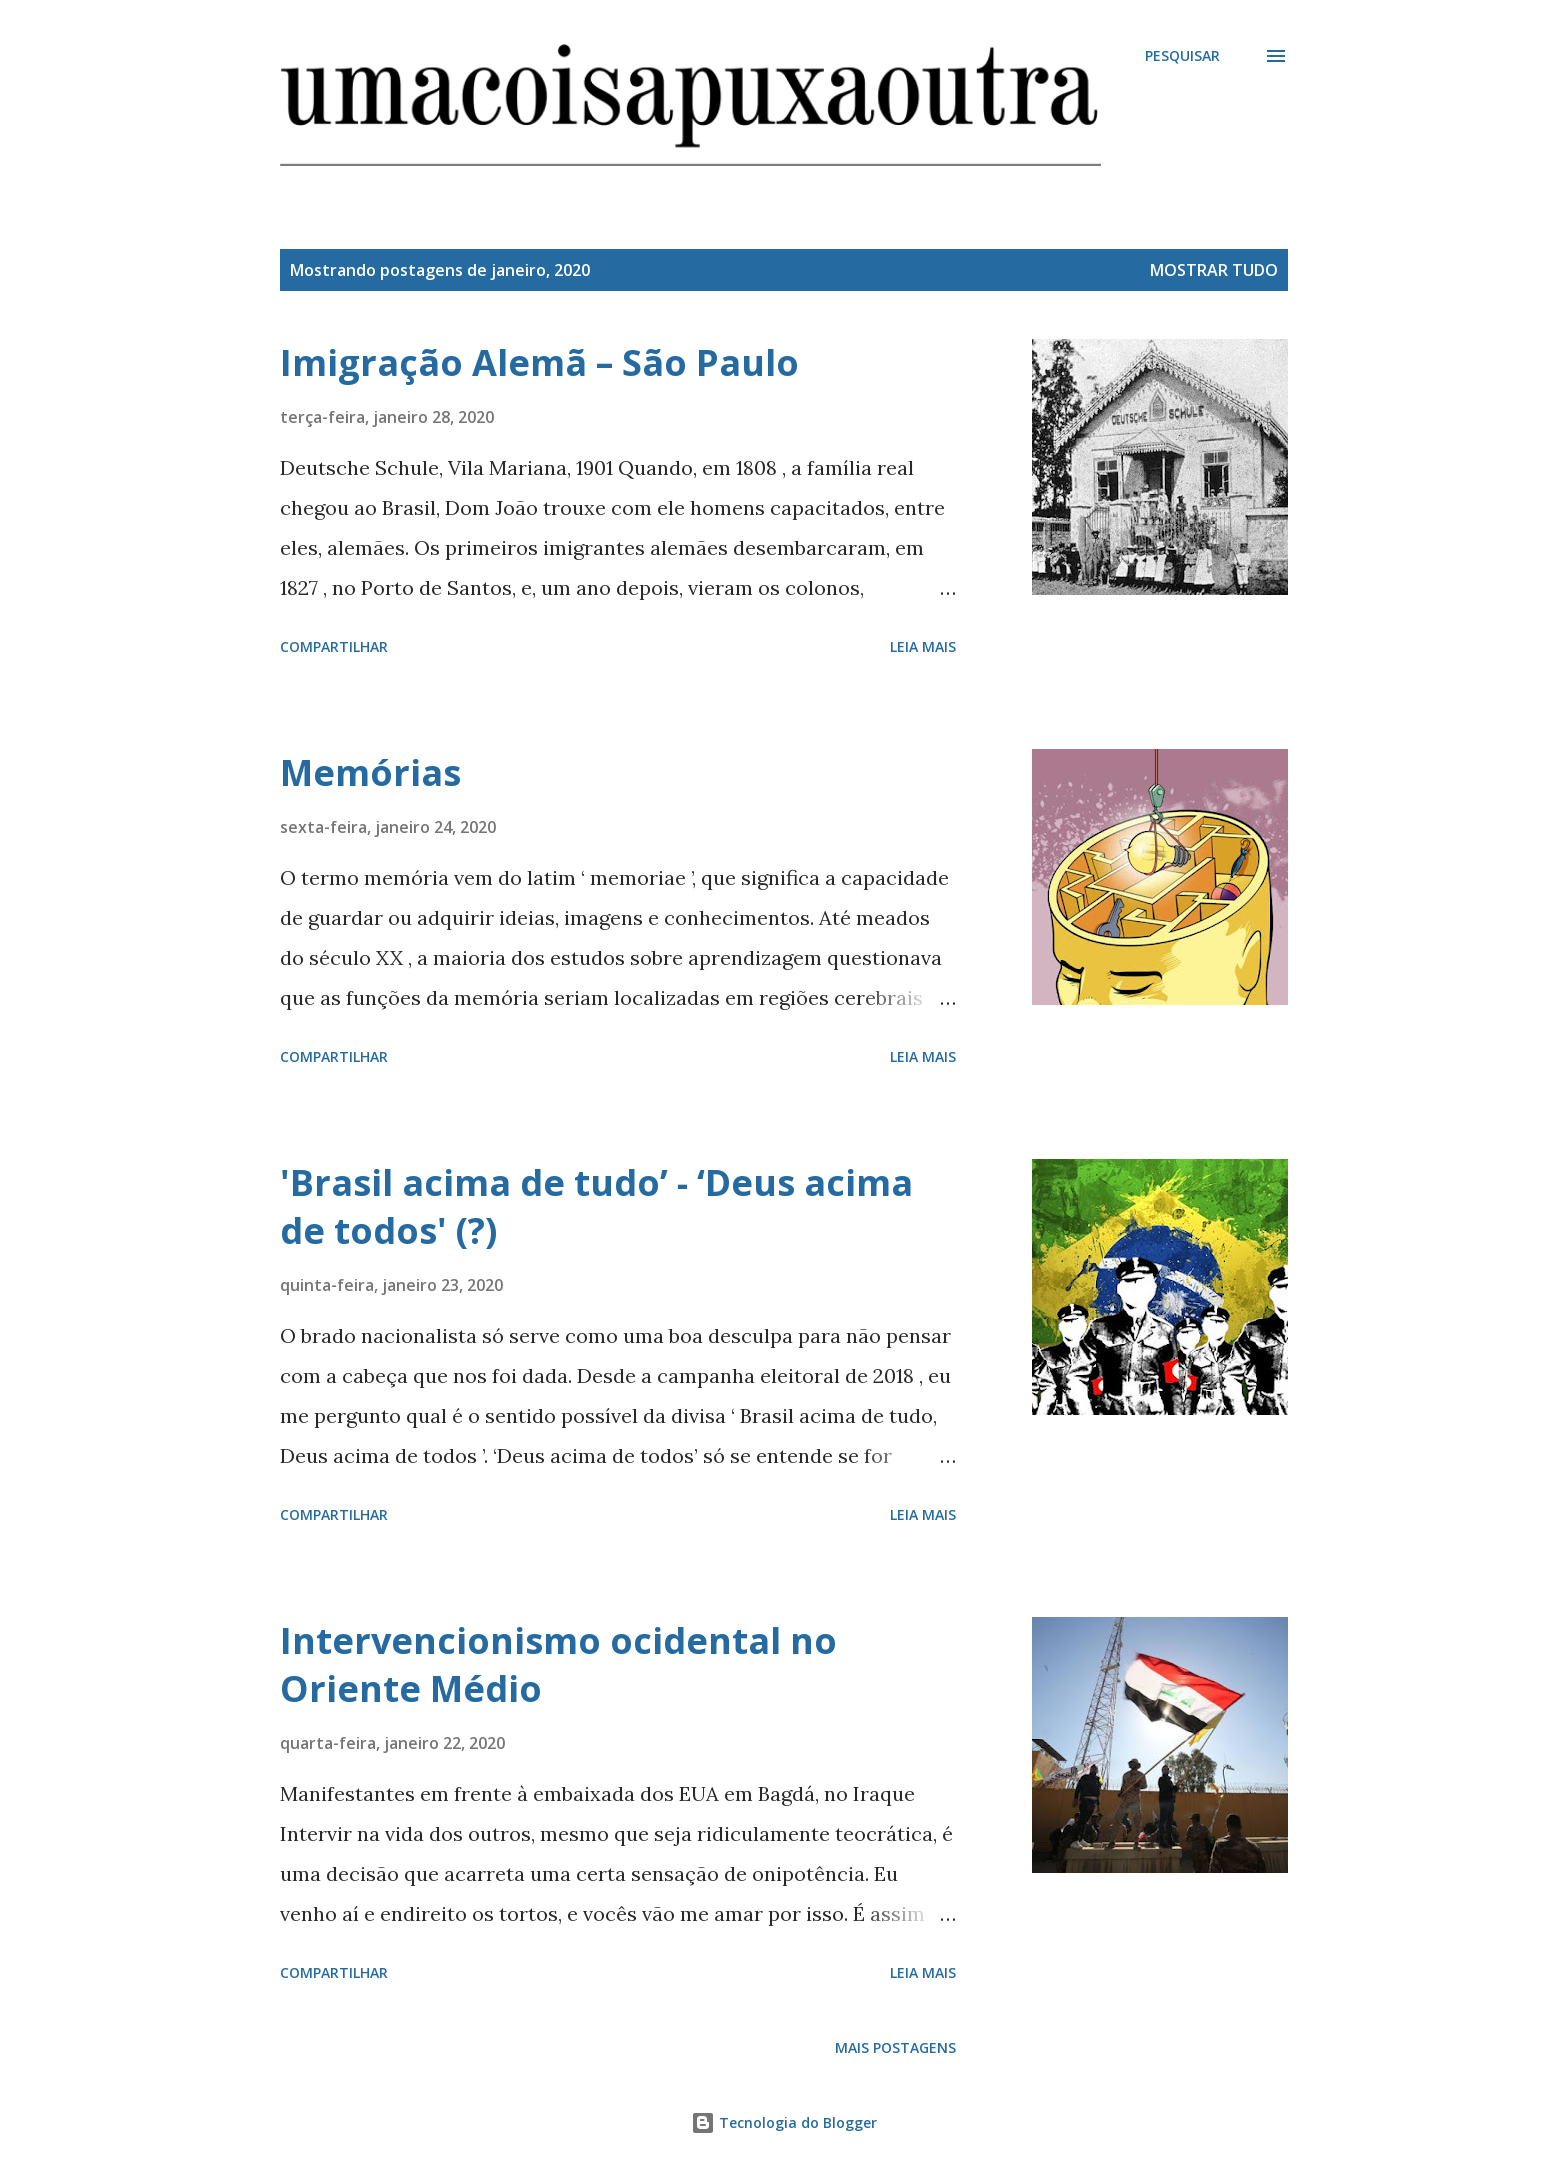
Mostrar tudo (1214, 270)
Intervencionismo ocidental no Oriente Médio (558, 1664)
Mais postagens (895, 2047)
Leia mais (923, 646)
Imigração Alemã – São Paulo (539, 362)
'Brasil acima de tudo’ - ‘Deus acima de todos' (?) (596, 1206)
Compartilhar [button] (334, 646)
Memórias (370, 772)
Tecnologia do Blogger (784, 2122)
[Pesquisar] (1182, 56)
